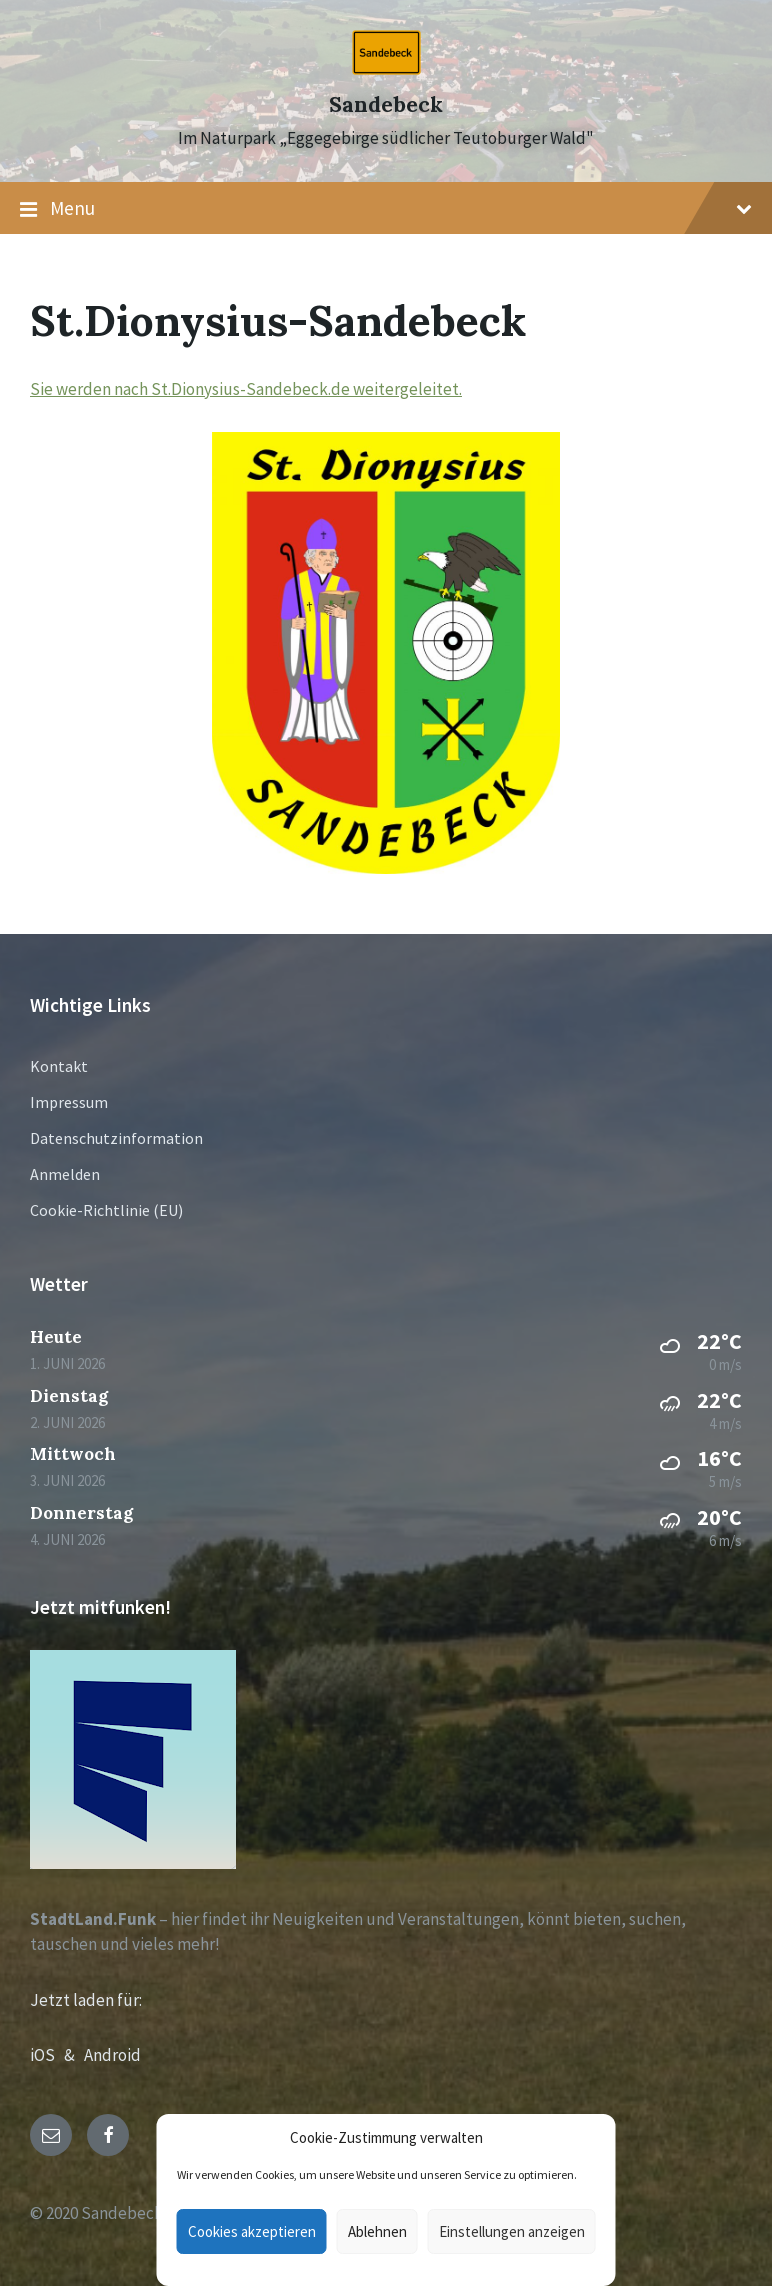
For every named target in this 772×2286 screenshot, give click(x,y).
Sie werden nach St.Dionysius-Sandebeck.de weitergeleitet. (246, 389)
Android (112, 2055)
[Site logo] (386, 69)
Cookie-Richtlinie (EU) (106, 1210)
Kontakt (59, 1066)
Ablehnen (377, 2231)
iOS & (57, 2055)
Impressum (69, 1102)
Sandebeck (386, 104)
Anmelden (65, 1174)
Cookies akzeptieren (252, 2231)
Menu (386, 209)
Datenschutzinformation (116, 1138)
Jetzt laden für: (86, 2000)
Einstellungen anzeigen (512, 2231)
